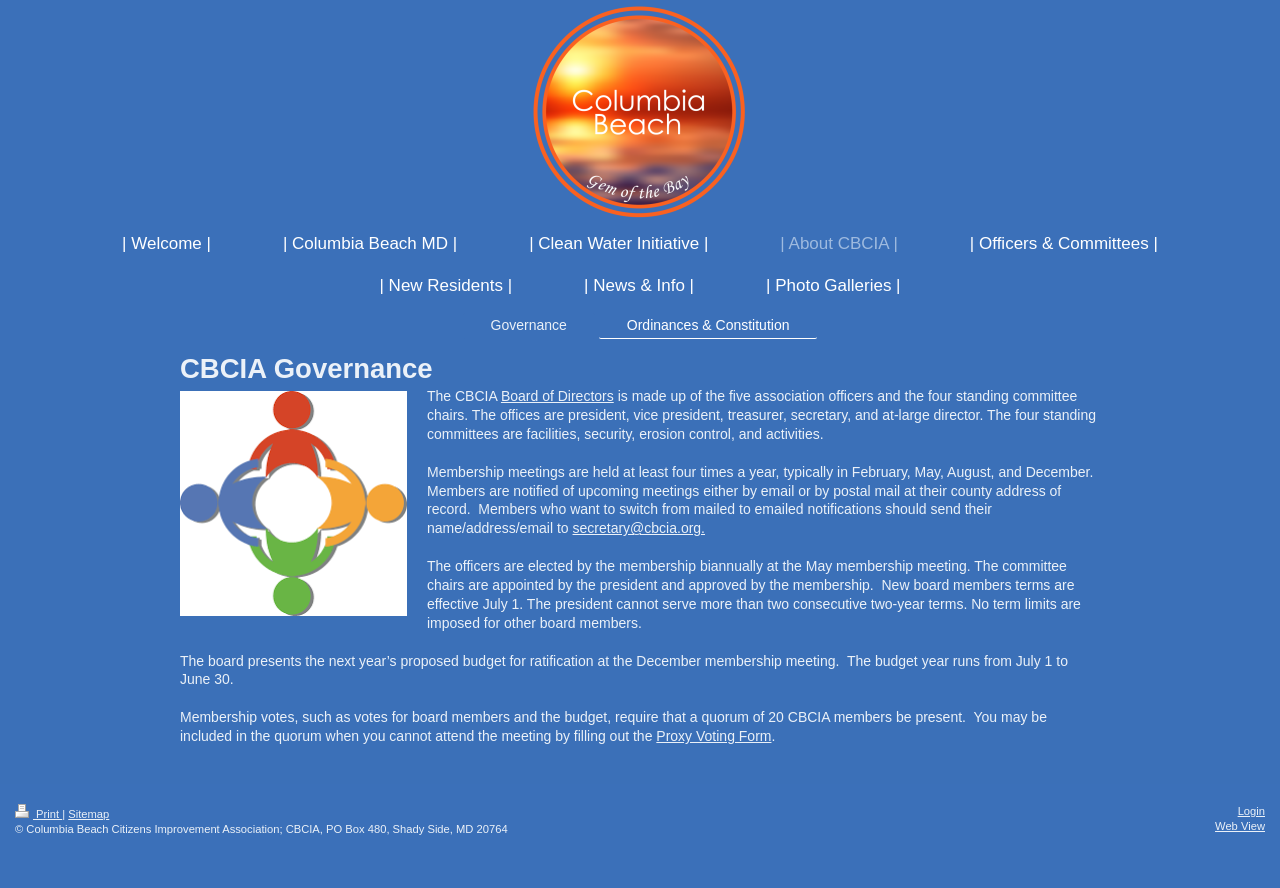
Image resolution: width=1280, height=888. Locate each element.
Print (38, 814)
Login (1251, 811)
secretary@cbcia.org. (639, 528)
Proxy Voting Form (713, 736)
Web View (1240, 826)
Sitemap (88, 814)
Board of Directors (557, 396)
